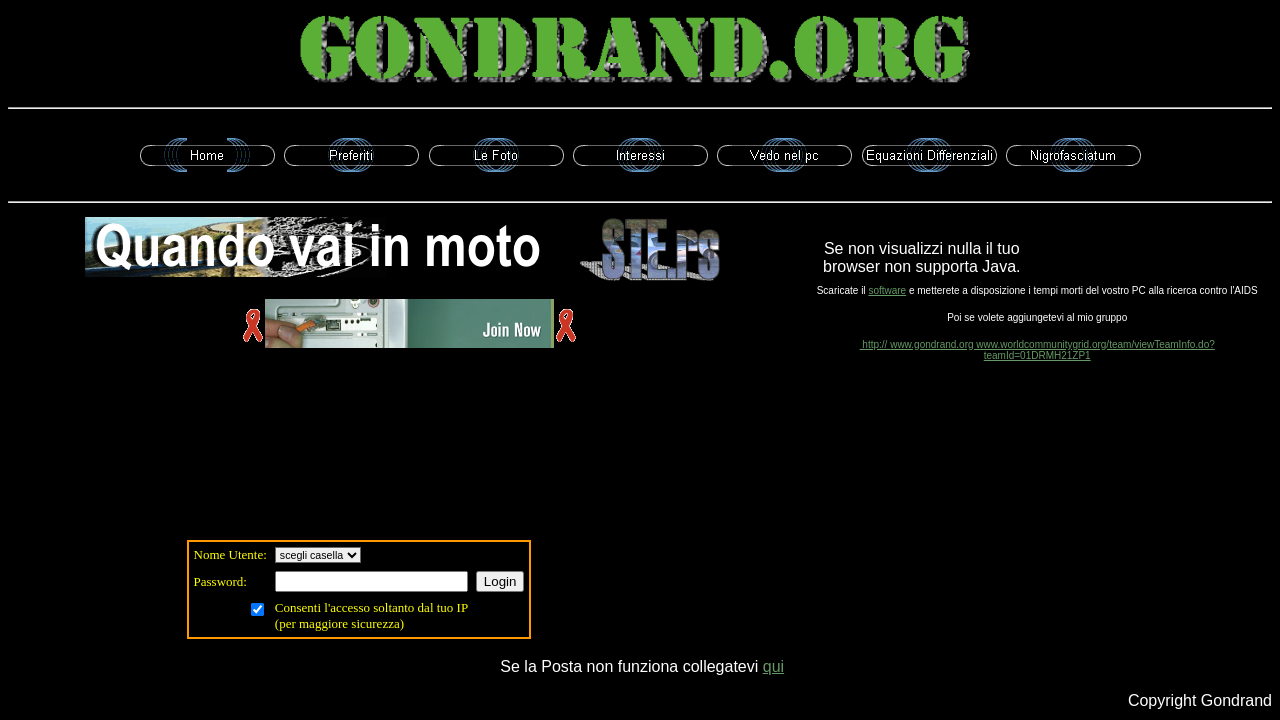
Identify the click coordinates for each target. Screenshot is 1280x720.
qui (773, 666)
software (887, 290)
